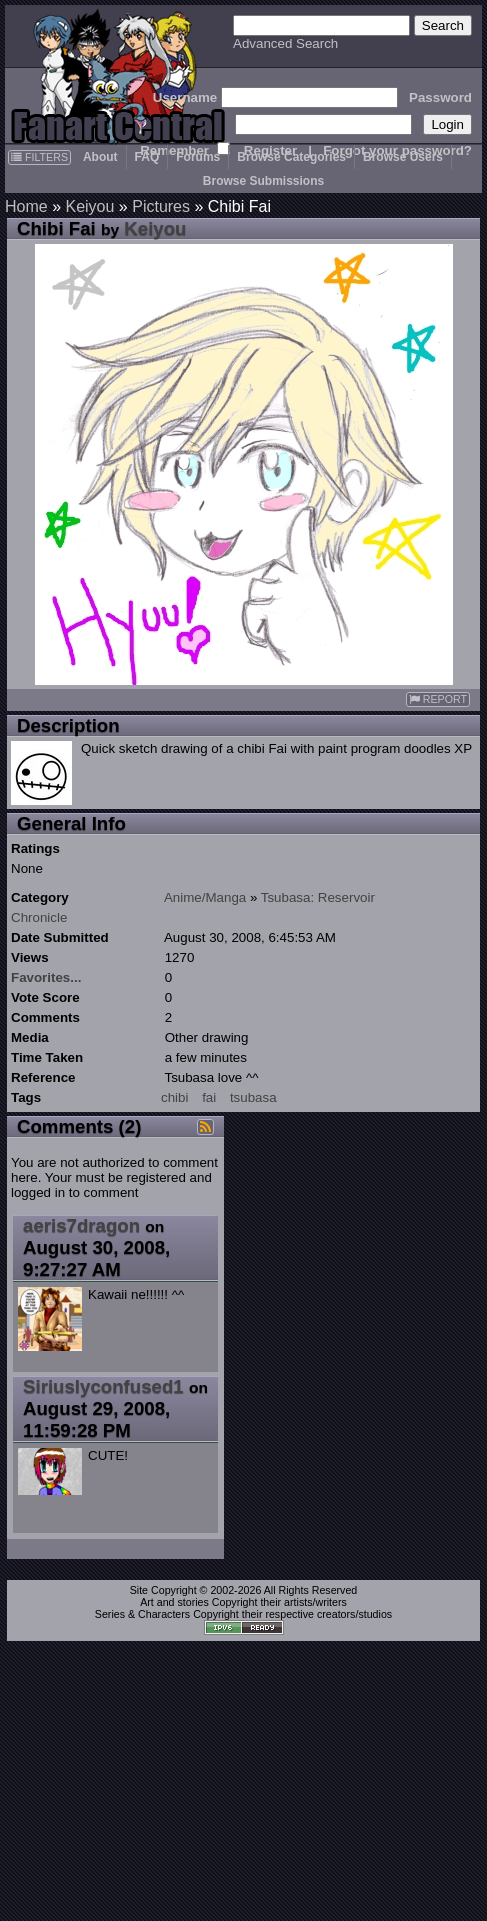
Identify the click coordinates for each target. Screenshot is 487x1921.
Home (26, 206)
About (100, 157)
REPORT (438, 699)
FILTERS (39, 157)
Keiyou (89, 206)
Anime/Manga (205, 897)
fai (209, 1097)
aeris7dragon (81, 1225)
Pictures (161, 206)
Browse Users (403, 157)
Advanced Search (285, 43)
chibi (174, 1097)
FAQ (147, 157)
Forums (198, 157)
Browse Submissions (263, 181)
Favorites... (46, 977)
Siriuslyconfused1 (103, 1386)
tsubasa (253, 1097)
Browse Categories (291, 157)
